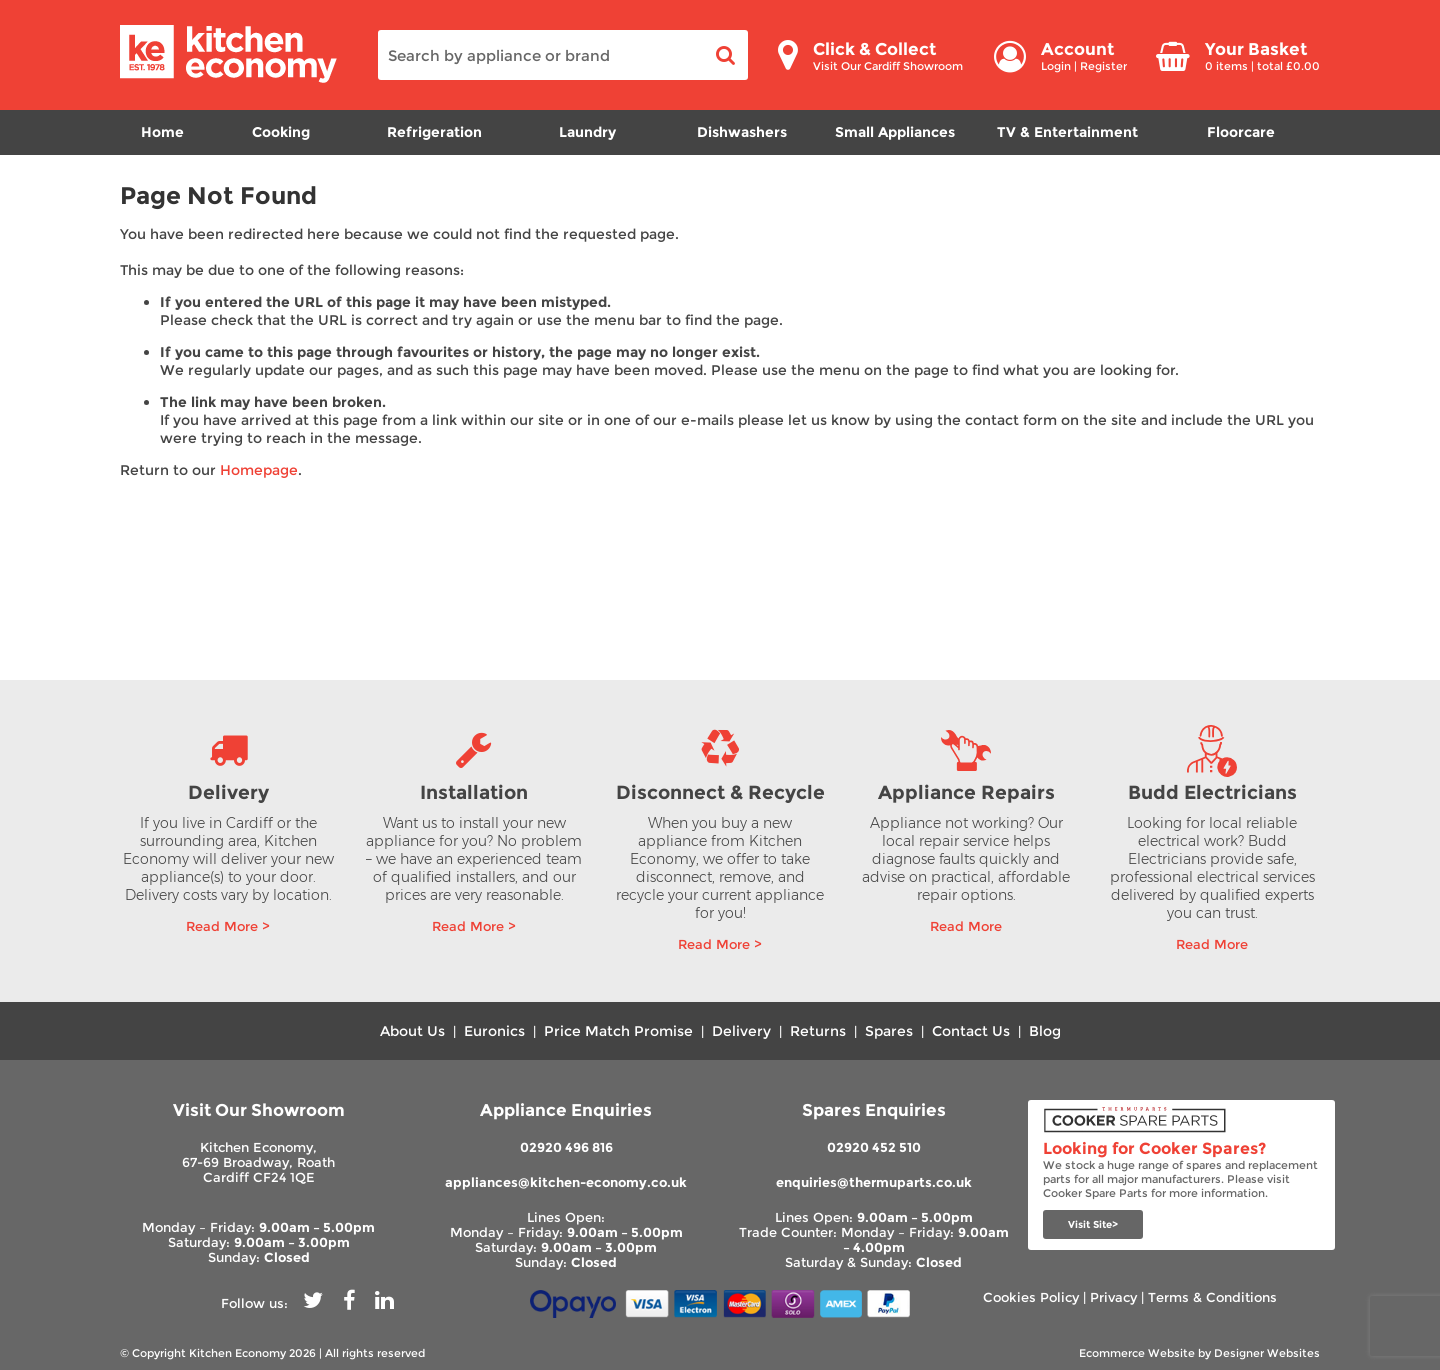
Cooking (281, 132)
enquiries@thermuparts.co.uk (874, 1182)
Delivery (741, 1031)
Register (1103, 66)
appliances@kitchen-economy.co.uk (566, 1182)
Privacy (1113, 1297)
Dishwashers (742, 132)
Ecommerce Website (1137, 1353)
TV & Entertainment (1067, 132)
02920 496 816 (566, 1147)
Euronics (494, 1031)
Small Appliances (895, 132)
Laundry (587, 132)
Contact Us (971, 1031)
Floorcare (1241, 132)
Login (1056, 66)
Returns (818, 1031)
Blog (1045, 1031)
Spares (889, 1031)
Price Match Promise (618, 1031)
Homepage (259, 470)
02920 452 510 (874, 1147)
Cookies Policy (1031, 1297)
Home (162, 132)
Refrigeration (434, 132)
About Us (412, 1031)
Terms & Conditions (1212, 1297)
